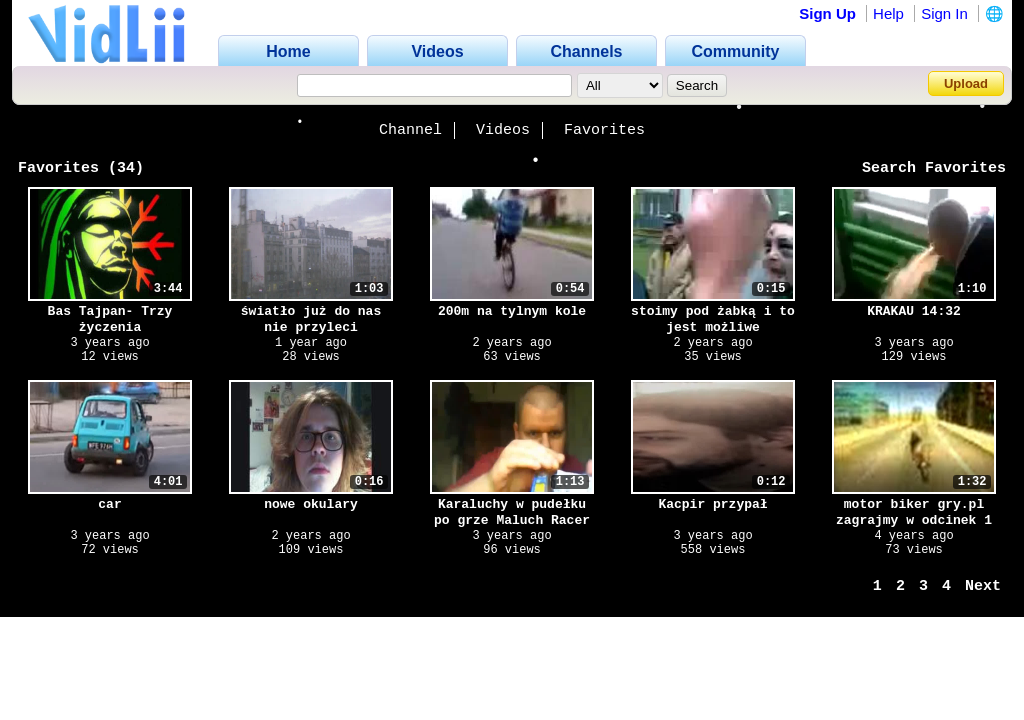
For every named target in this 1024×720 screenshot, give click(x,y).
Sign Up (827, 13)
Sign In (944, 13)
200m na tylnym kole (512, 311)
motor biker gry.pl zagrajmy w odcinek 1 (914, 512)
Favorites (604, 130)
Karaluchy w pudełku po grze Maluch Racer (512, 512)
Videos (503, 130)
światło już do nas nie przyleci (311, 319)
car (109, 504)
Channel (410, 130)
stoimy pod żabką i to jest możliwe (713, 319)
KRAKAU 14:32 (914, 311)
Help (888, 13)
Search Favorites (934, 168)
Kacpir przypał (712, 504)
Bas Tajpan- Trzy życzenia (110, 319)
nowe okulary (311, 504)
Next (983, 586)
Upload (966, 83)
